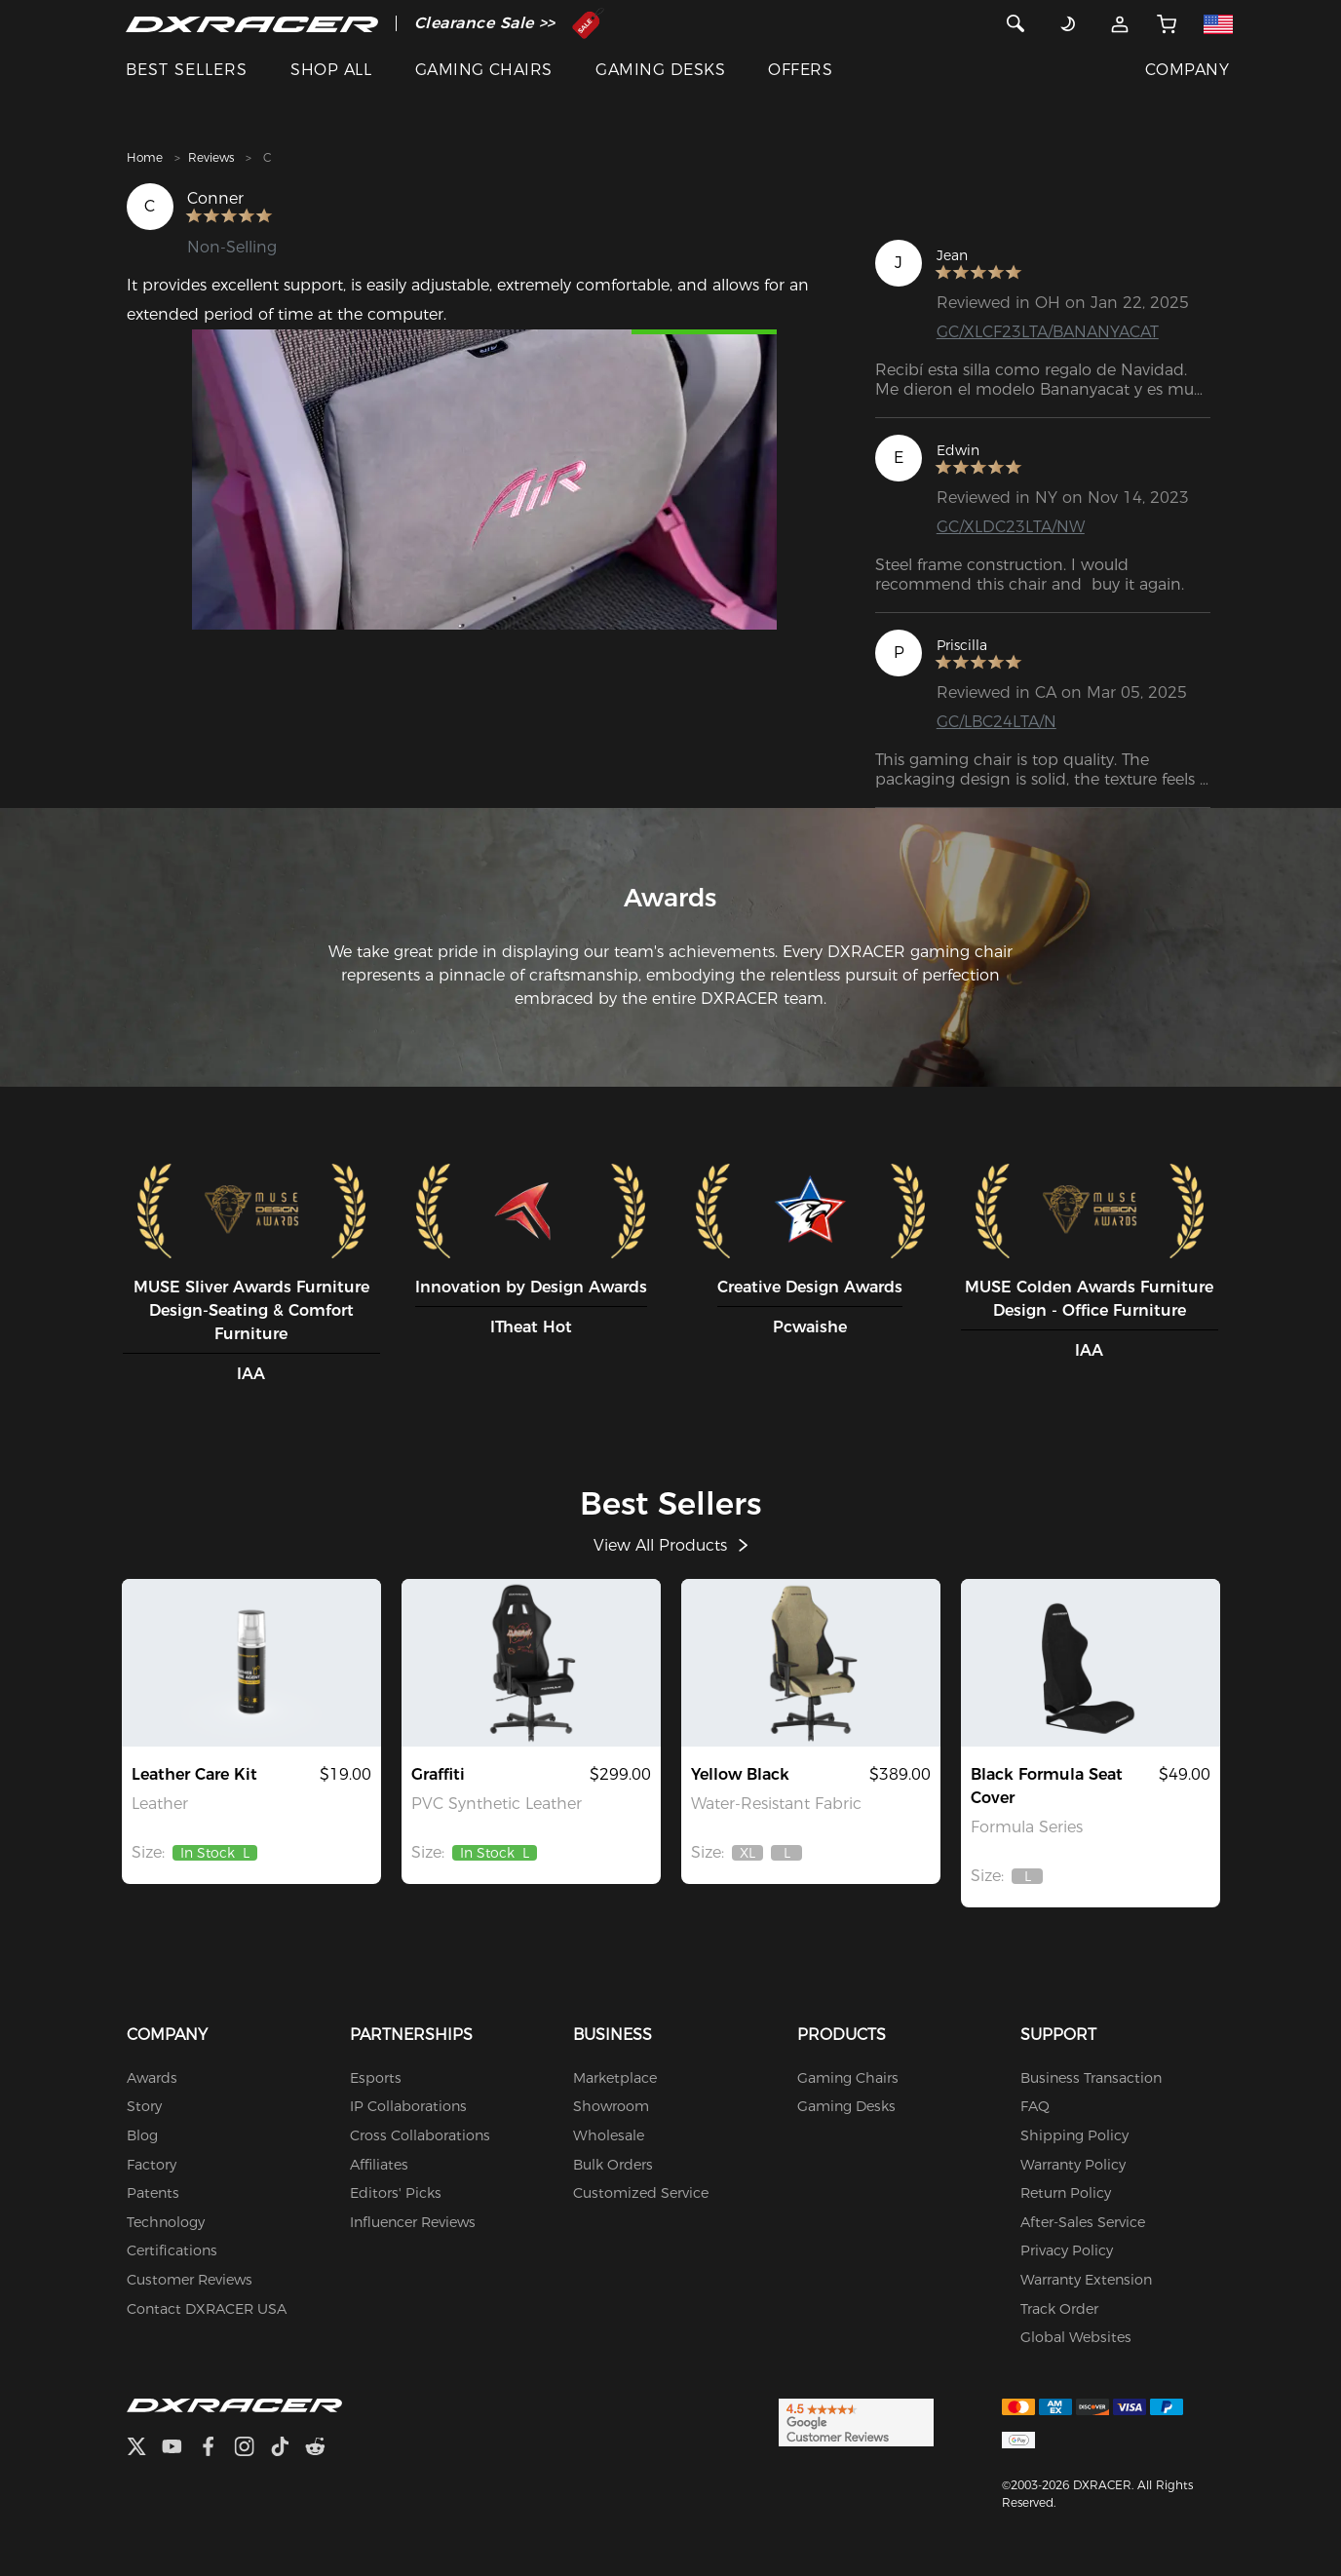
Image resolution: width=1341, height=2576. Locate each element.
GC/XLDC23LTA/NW (1011, 527)
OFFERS (800, 69)
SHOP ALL (330, 69)
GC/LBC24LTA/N (996, 721)
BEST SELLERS (187, 69)
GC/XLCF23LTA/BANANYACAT (1048, 332)
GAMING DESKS (660, 69)
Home (145, 157)
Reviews (211, 157)
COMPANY (1187, 69)
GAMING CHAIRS (484, 69)
